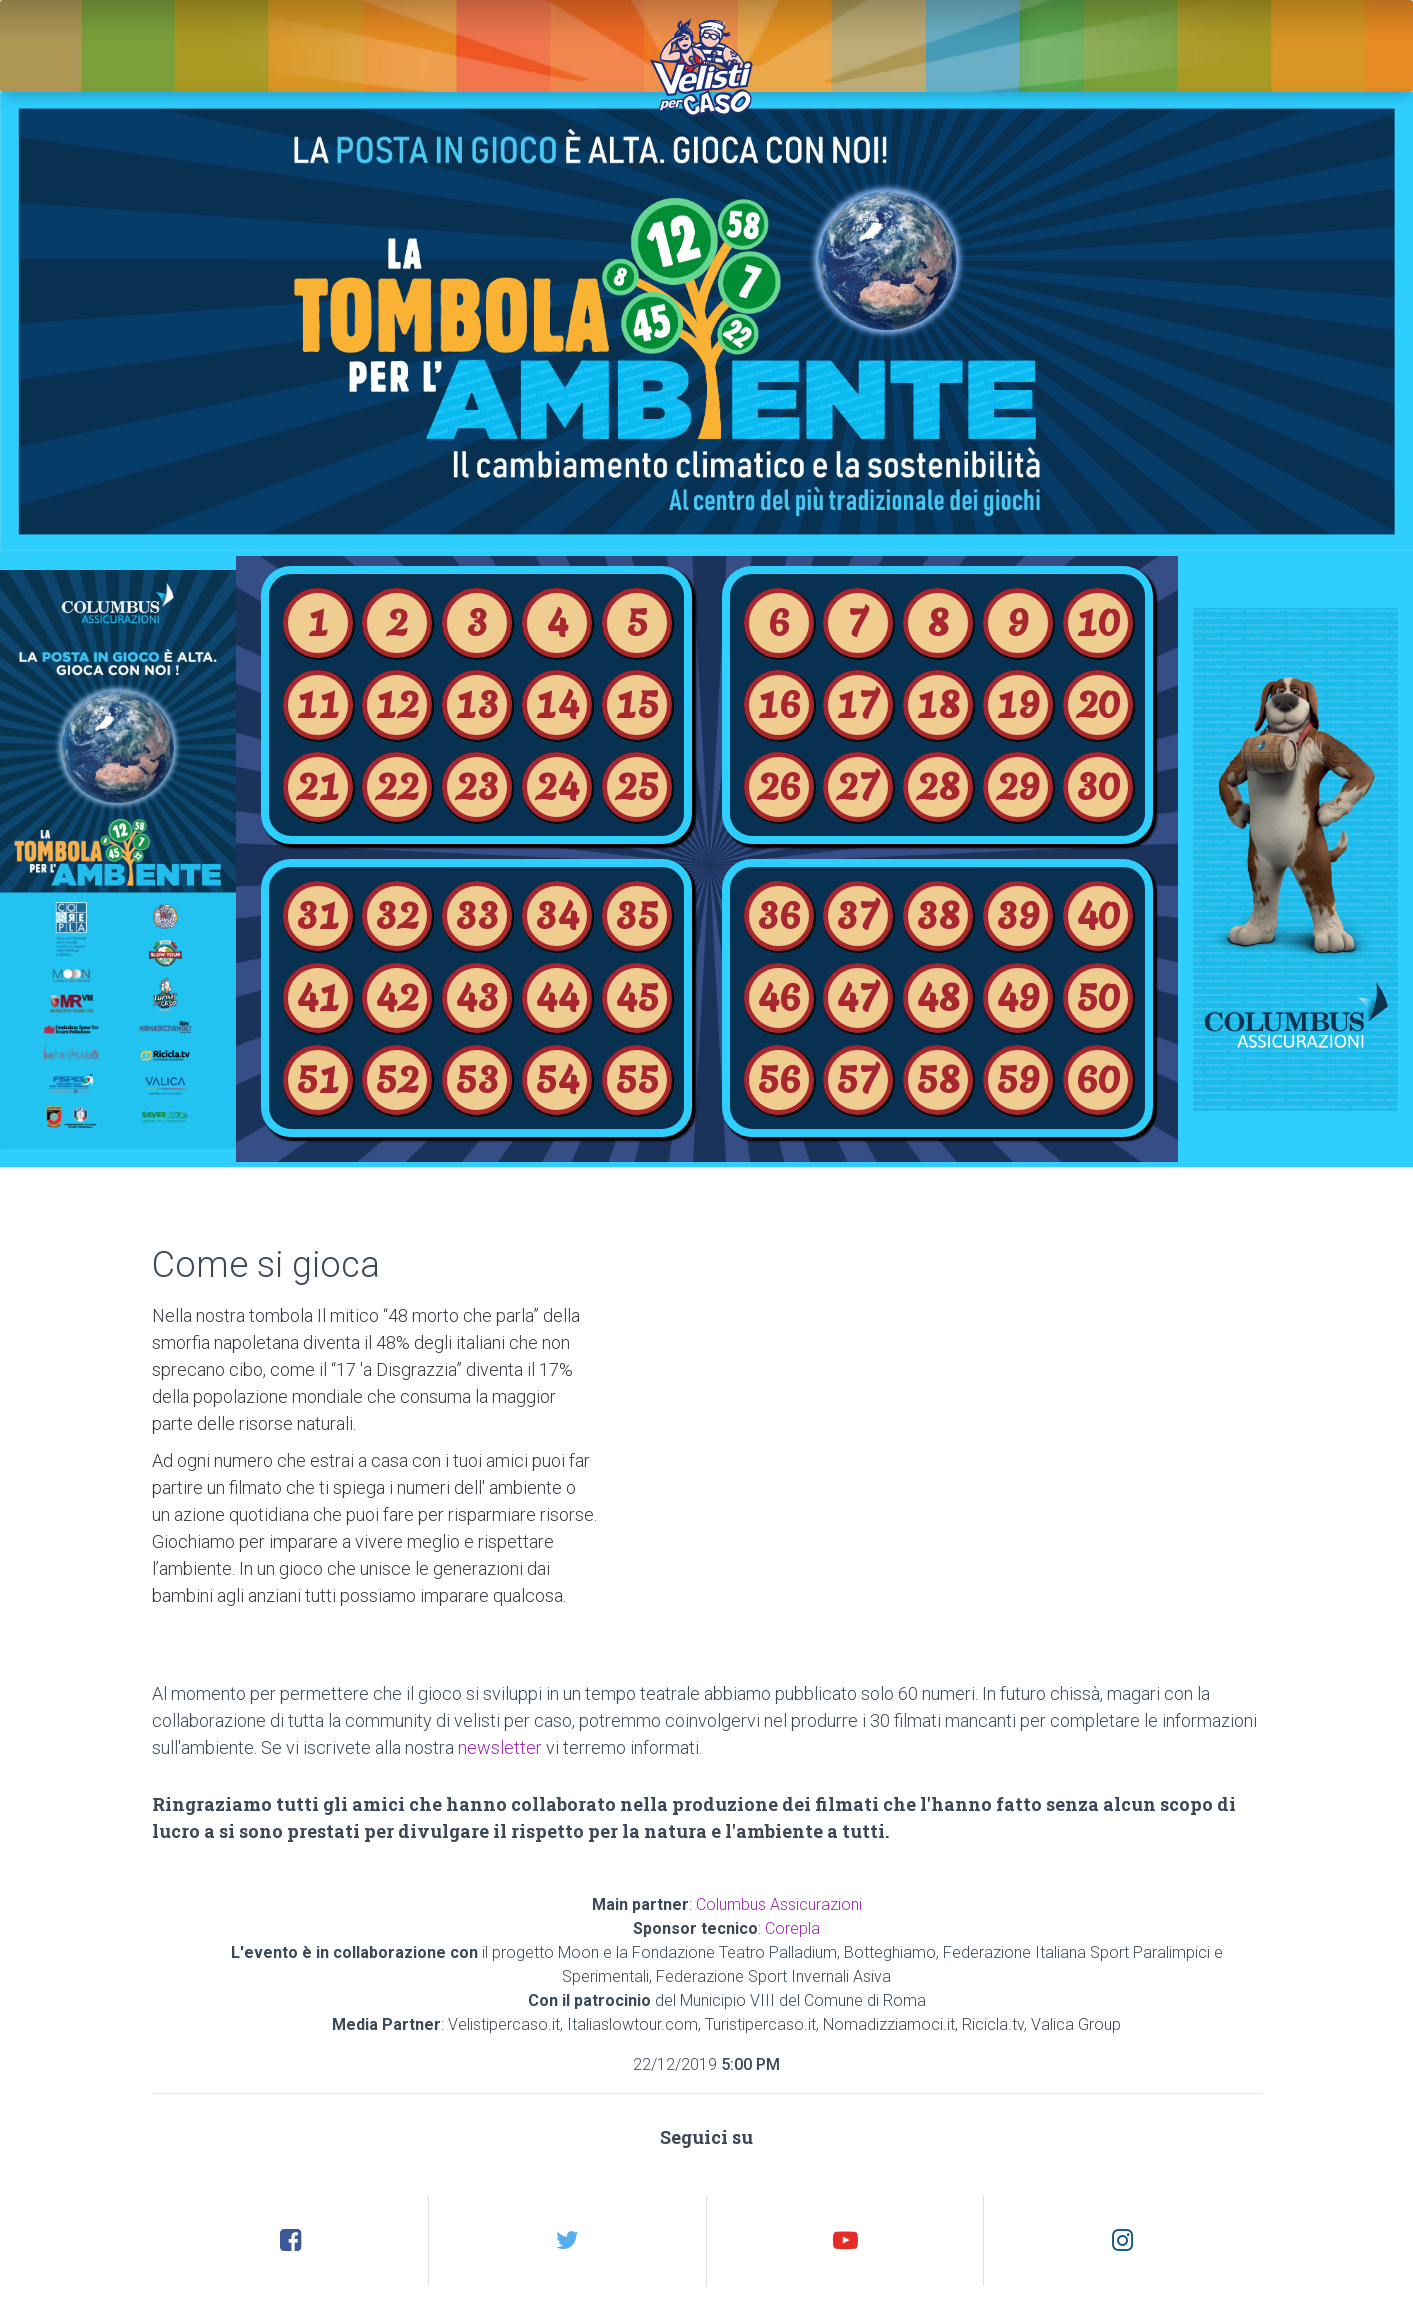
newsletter (500, 1747)
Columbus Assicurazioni (779, 1904)
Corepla (792, 1928)
